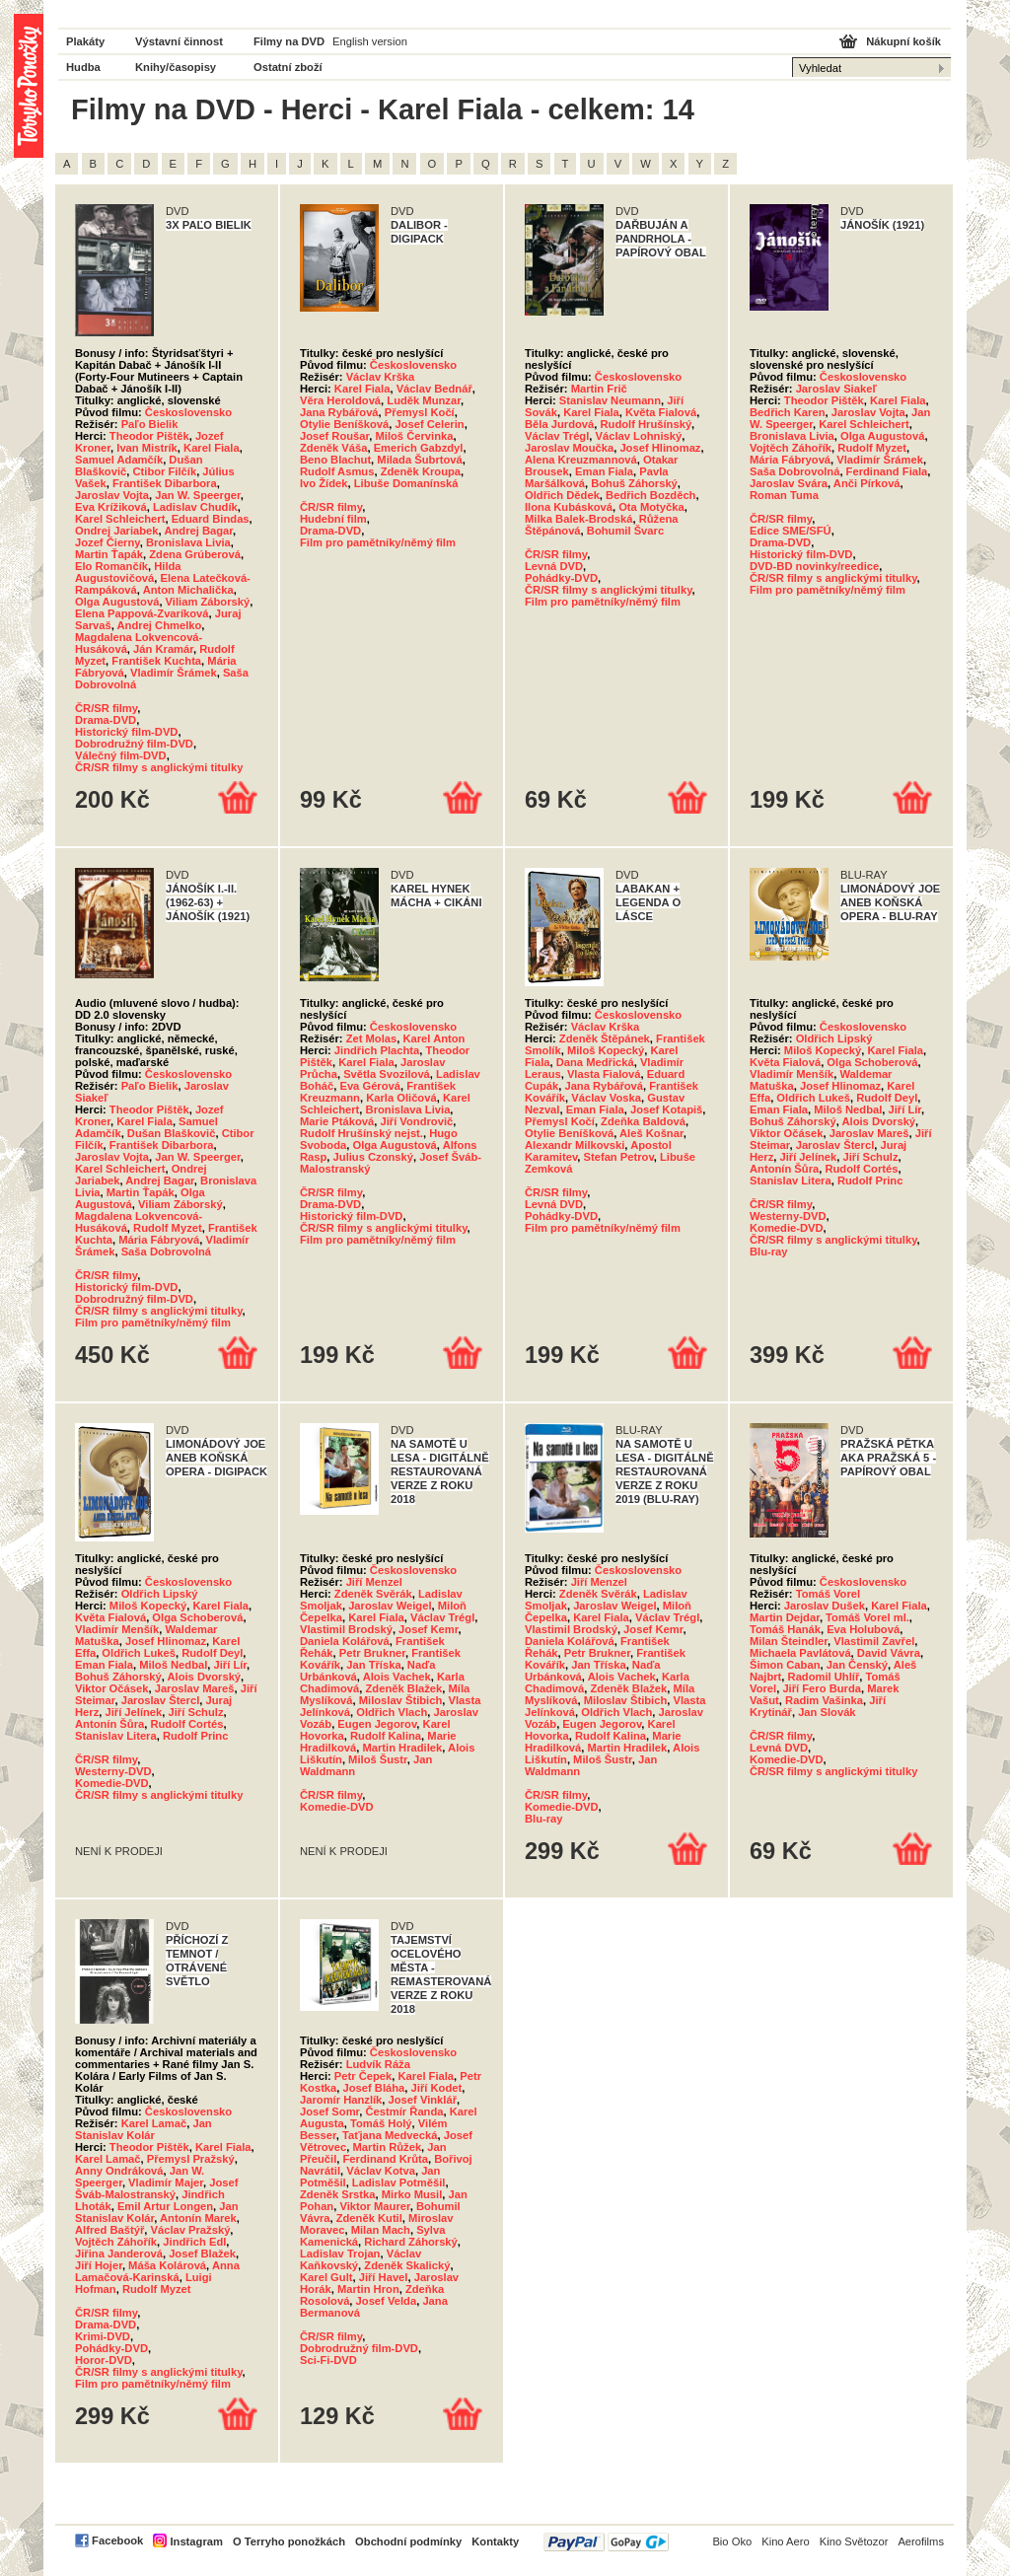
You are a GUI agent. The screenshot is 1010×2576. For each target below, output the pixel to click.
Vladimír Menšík (791, 1074)
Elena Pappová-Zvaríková (142, 613)
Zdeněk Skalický (407, 2265)
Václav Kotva (380, 2171)
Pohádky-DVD (561, 578)
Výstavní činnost (179, 41)
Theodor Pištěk (149, 436)
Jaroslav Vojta (112, 495)
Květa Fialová (660, 412)
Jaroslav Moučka (569, 448)
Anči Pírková (867, 483)
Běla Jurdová (559, 424)
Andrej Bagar (198, 531)
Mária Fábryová (790, 459)
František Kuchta (156, 661)
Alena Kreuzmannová (581, 459)
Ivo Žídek (324, 483)
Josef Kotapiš (666, 1109)
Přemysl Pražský (191, 2159)
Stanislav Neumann (610, 400)
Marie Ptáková (337, 1121)
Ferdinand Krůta (385, 2159)
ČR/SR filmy (106, 708)
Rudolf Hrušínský (645, 424)
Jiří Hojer (98, 2265)
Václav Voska (606, 1098)
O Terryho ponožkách (289, 2541)
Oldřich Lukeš (813, 1098)
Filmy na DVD (289, 41)
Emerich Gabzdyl (419, 448)
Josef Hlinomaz (659, 448)
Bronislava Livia (188, 542)
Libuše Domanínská (406, 483)
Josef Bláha (374, 2088)
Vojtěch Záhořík (790, 448)
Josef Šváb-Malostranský (156, 2188)
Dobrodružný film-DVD (134, 744)
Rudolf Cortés (861, 1169)
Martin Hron (368, 2289)
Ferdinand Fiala (887, 471)
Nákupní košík (903, 41)
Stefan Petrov (619, 1157)
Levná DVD (554, 566)
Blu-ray (769, 1251)
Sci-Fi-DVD (328, 2360)
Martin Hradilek (402, 1747)
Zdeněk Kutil (369, 2218)
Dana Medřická (595, 1062)
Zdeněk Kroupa (421, 471)
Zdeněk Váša (333, 448)
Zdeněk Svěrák (373, 1594)
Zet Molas (371, 1038)
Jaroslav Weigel (389, 1605)
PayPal (606, 2542)
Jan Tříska (373, 1665)
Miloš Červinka (414, 436)
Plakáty (85, 41)
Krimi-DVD (102, 2336)
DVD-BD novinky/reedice (814, 566)
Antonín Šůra (784, 1169)
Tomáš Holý (381, 2123)
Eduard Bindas (211, 519)
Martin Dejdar (785, 1617)
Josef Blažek (202, 2253)
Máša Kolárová (167, 2265)
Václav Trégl (557, 436)
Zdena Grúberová (195, 554)
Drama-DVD (105, 720)
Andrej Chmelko (159, 625)
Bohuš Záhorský (634, 483)
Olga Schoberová (872, 1062)
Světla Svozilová (386, 1074)
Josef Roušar (334, 436)
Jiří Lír (905, 1109)
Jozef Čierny (107, 542)
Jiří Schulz (871, 1157)
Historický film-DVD (126, 732)
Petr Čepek (363, 2076)
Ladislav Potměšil (399, 2182)
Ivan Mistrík (147, 448)
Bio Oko (732, 2541)
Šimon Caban (785, 1665)
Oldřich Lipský (834, 1038)
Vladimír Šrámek (173, 673)
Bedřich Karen (787, 412)
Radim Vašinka (824, 1700)
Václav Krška (380, 377)
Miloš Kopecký (605, 1050)
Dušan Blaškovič (171, 1133)
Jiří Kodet (437, 2088)
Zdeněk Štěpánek (604, 1038)
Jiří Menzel (374, 1582)
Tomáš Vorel (828, 1594)
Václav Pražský (190, 2230)
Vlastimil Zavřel (873, 1641)
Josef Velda (386, 2301)
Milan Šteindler (789, 1641)
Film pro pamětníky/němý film (378, 542)
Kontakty (495, 2541)
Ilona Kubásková (569, 507)
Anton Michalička (188, 590)
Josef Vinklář (423, 2100)
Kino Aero (785, 2541)
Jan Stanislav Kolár (143, 2129)
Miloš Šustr (377, 1759)
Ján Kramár (163, 649)
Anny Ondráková (119, 2171)
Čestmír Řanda (405, 2111)
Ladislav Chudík (195, 507)
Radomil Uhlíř (824, 1676)
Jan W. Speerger (197, 495)
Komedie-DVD (787, 1228)
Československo (188, 412)
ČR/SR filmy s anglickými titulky (159, 767)
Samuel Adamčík (119, 459)
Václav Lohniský (639, 436)
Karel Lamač (154, 2123)
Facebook (117, 2540)
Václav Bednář (434, 388)
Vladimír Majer (165, 2182)
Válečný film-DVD (121, 755)
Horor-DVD (103, 2360)
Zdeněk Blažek (404, 1688)
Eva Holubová (863, 1629)
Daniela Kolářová (345, 1641)
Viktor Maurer (374, 2206)
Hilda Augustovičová (128, 572)
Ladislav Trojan (340, 2253)
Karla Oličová (401, 1098)
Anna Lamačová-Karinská (157, 2271)
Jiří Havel (383, 2277)
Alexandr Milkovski (574, 1145)
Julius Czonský (373, 1157)
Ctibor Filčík (164, 471)
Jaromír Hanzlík (341, 2100)
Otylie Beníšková (344, 424)
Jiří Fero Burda (821, 1688)
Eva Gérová (369, 1086)
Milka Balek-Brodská (578, 519)
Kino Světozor (854, 2541)
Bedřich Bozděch (650, 495)
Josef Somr (329, 2111)
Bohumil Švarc (625, 531)
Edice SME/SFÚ (790, 531)
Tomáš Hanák (785, 1629)
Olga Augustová (117, 602)
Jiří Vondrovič (416, 1121)
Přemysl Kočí (420, 412)
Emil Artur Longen (165, 2206)
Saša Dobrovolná (794, 471)
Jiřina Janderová (119, 2253)
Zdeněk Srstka (337, 2194)
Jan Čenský (857, 1665)
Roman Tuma (784, 495)
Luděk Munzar (424, 400)
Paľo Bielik (150, 424)
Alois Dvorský (878, 1121)
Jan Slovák (826, 1712)
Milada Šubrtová (419, 459)
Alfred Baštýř (109, 2230)
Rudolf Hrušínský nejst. (361, 1133)
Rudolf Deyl (886, 1098)
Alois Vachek (397, 1676)
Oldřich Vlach (391, 1712)
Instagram (196, 2541)
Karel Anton (433, 1038)
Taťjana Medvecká (390, 2135)
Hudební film (333, 519)
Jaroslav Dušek (824, 1605)
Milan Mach (380, 2230)
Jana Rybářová (339, 412)
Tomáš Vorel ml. (867, 1617)
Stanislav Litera (790, 1180)
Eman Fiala (604, 471)
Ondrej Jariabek (117, 531)
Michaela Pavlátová (800, 1653)
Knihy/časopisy (175, 67)
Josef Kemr (428, 1629)
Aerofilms (921, 2541)
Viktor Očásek (786, 1133)
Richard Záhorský (411, 2242)
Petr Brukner (372, 1653)
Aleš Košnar (651, 1133)
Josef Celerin (429, 424)
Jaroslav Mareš (869, 1133)
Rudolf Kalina (385, 1736)
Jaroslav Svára (789, 483)
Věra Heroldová (340, 400)
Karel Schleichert (120, 519)
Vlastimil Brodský (346, 1629)
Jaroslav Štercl (835, 1145)
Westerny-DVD (788, 1216)
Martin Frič (599, 388)
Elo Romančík (111, 566)
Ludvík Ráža (378, 2064)
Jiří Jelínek (807, 1157)
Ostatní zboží (288, 67)
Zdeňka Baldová (643, 1121)
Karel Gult (326, 2277)
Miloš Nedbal (848, 1109)
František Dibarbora (164, 483)
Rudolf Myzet (871, 448)
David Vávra (888, 1653)
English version (369, 41)
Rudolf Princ (870, 1180)
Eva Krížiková (111, 507)
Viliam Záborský (208, 602)
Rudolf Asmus (337, 471)
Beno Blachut (335, 459)
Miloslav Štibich (401, 1700)
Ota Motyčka (651, 507)
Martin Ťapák (109, 554)
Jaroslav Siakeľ (836, 388)
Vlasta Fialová (604, 1074)
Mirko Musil (412, 2194)
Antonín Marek (198, 2218)
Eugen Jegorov (376, 1724)
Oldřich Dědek (562, 495)
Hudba (83, 67)
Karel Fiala (211, 448)
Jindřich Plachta (376, 1050)
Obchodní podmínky (408, 2541)
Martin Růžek (386, 2147)
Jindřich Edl (194, 2242)
